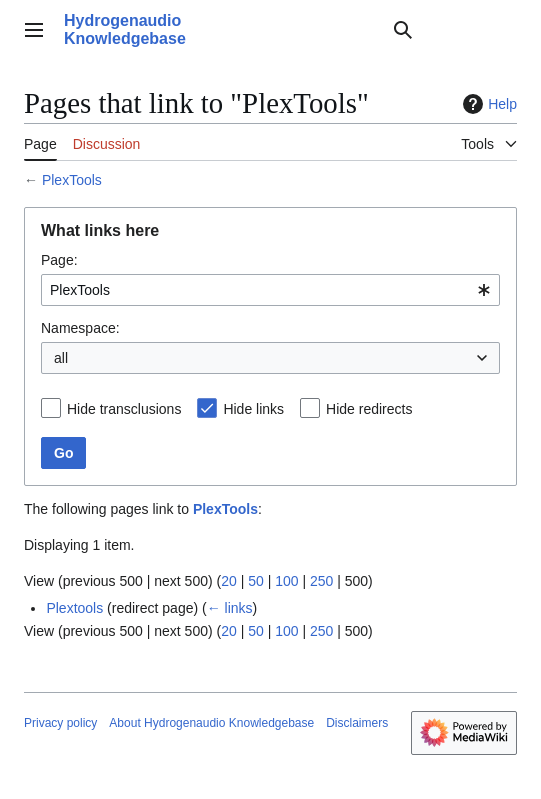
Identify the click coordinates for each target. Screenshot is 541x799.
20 (229, 581)
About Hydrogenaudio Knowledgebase (211, 723)
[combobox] (270, 290)
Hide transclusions (124, 409)
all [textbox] (61, 358)
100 (286, 581)
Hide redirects (369, 409)
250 (321, 581)
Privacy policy (60, 723)
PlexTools (72, 180)
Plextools (74, 608)
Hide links (253, 409)
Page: (59, 260)
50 (256, 581)
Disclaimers (357, 723)
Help (487, 104)
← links (230, 608)
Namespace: (80, 328)
